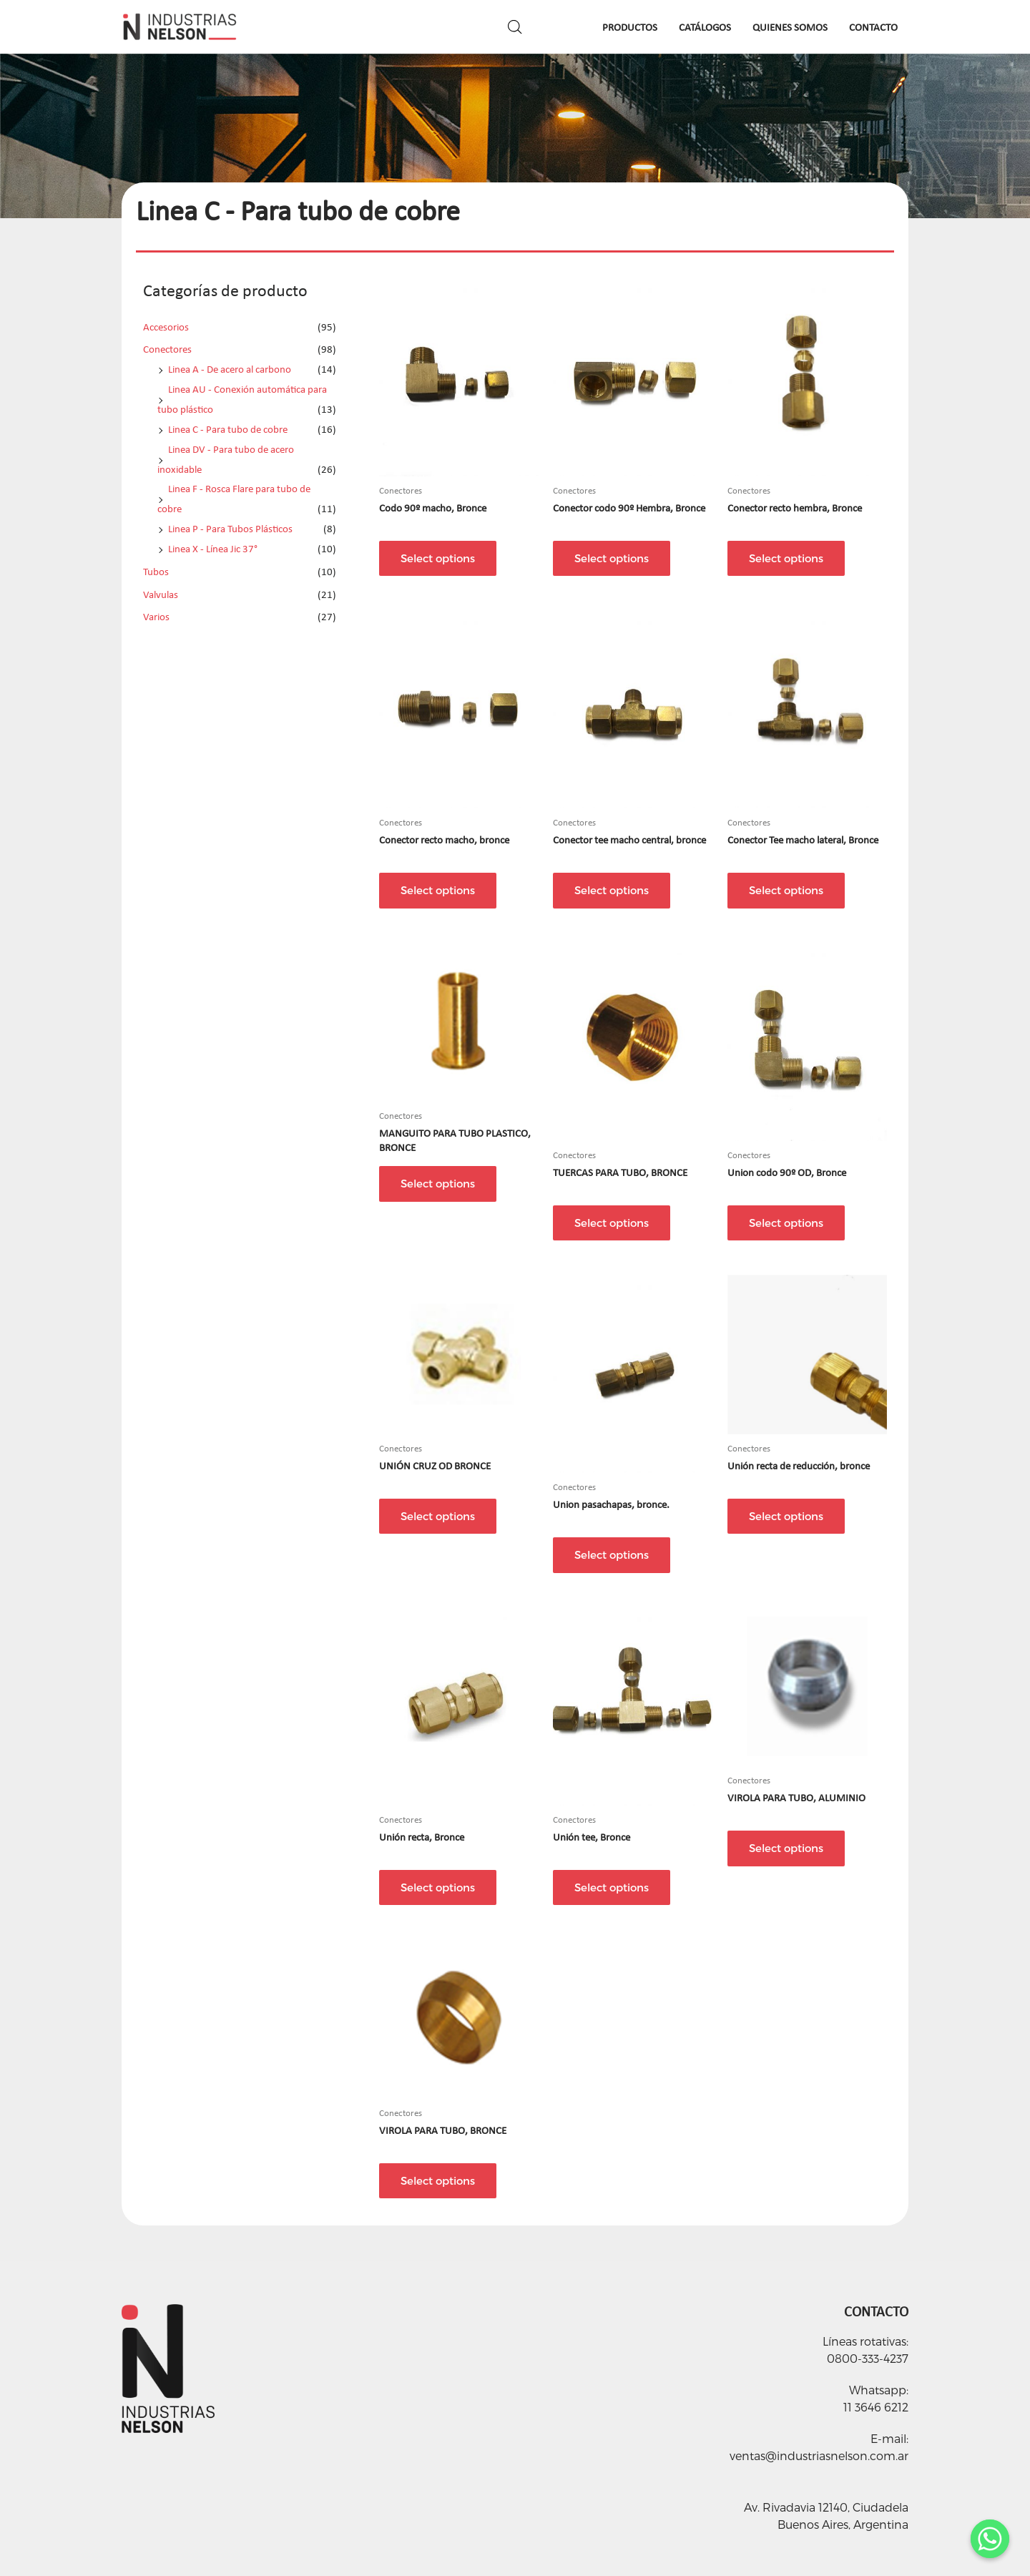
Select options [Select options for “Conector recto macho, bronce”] (438, 889)
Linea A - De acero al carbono (229, 369)
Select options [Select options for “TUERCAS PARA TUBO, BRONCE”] (611, 1222)
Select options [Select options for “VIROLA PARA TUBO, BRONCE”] (438, 2180)
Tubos (156, 571)
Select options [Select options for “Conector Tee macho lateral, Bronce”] (786, 889)
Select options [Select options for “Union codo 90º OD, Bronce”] (786, 1222)
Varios (156, 616)
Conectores (167, 349)
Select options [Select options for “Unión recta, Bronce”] (438, 1887)
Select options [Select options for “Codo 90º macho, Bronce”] (438, 558)
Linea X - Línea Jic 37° (213, 548)
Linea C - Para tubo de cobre (228, 429)
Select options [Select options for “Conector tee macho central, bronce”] (611, 889)
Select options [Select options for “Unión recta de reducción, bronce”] (786, 1515)
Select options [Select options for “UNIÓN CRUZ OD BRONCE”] (438, 1515)
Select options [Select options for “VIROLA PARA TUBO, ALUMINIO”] (786, 1847)
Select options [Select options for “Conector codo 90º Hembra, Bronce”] (611, 558)
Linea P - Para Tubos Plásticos (230, 528)
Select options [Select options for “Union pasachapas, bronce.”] (611, 1554)
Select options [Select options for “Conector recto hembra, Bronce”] (786, 558)
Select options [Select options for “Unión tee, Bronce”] (611, 1887)
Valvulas (160, 594)
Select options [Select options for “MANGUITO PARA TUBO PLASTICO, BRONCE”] (438, 1183)
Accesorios (166, 326)
